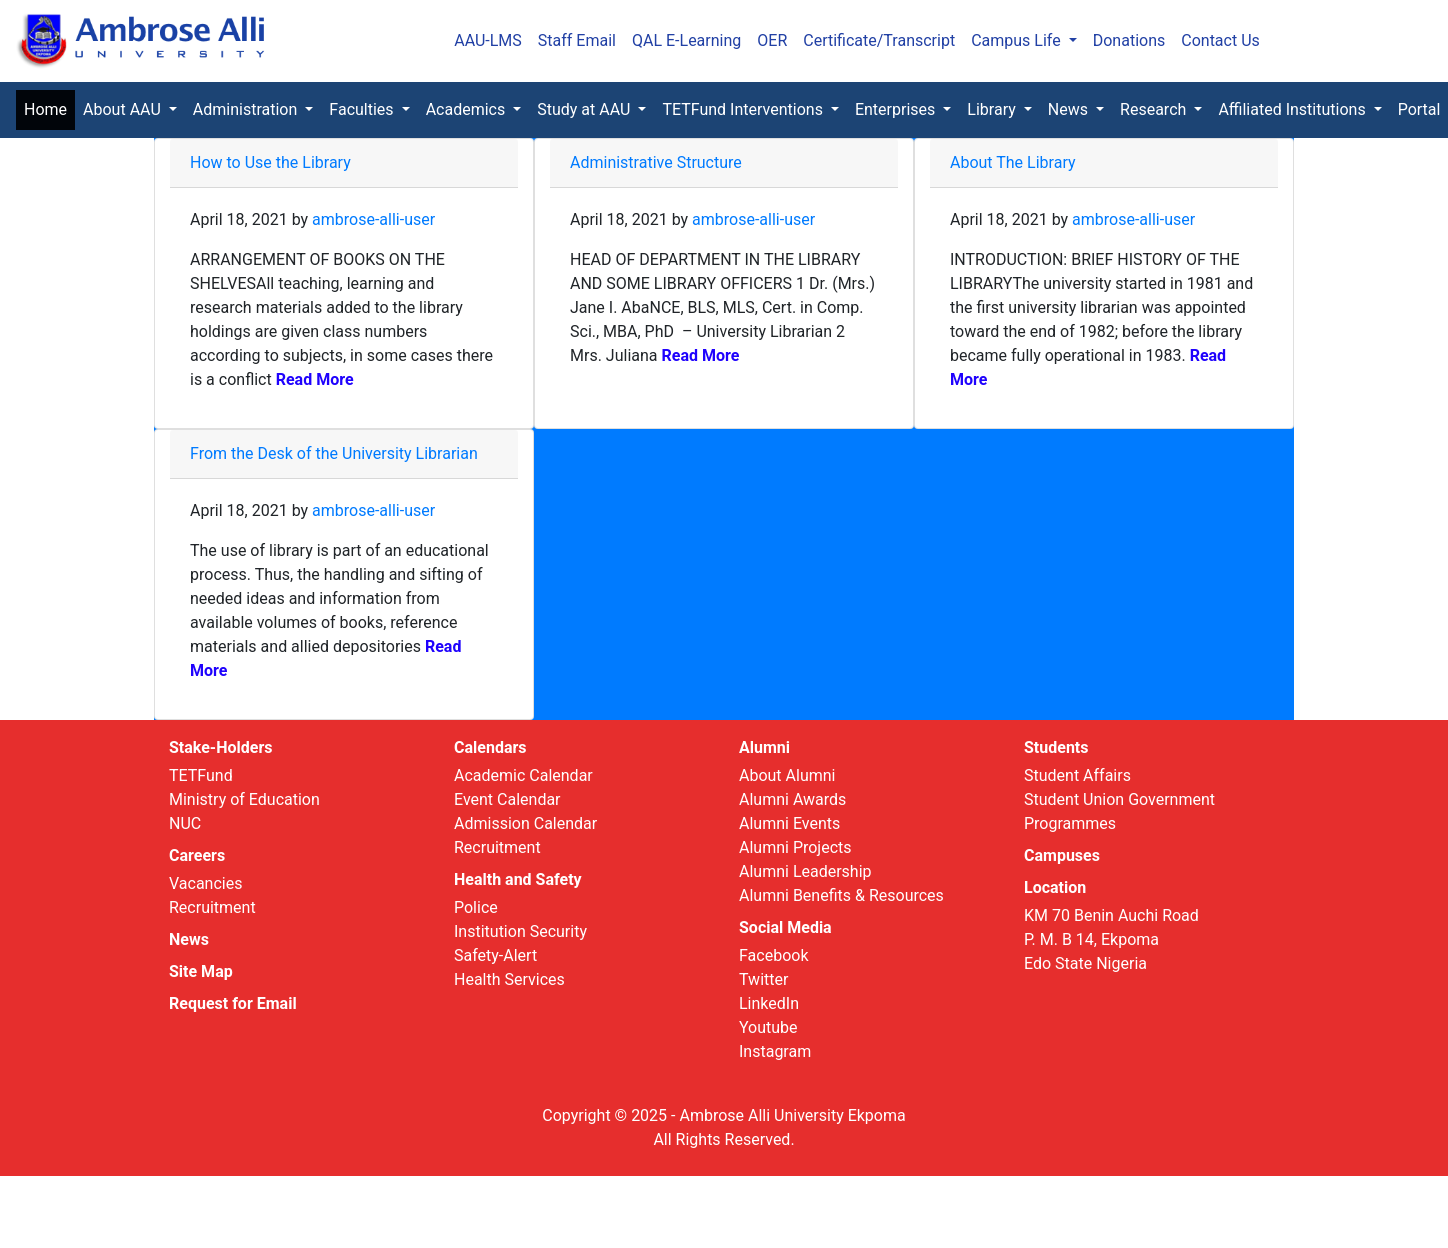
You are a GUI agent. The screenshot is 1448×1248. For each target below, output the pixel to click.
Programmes (1070, 823)
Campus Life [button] (1018, 40)
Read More (313, 379)
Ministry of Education (244, 799)
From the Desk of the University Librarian (334, 453)
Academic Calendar (523, 775)
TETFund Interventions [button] (744, 109)
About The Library (1013, 162)
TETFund (201, 775)
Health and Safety (518, 879)
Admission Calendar (525, 823)
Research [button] (1155, 109)
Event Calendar (507, 799)
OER (772, 40)
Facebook (773, 955)
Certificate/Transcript (879, 40)
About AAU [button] (124, 109)
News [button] (1070, 109)
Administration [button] (247, 109)
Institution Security (520, 931)
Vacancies (205, 883)
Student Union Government (1119, 799)
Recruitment (212, 907)
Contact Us (1220, 40)
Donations (1129, 40)
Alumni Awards (792, 799)
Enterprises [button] (897, 109)
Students (1056, 747)
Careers (197, 855)
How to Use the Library (270, 162)
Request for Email (233, 1003)
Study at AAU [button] (585, 109)
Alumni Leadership (805, 871)
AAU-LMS (488, 40)
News (189, 939)
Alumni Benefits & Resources (841, 895)
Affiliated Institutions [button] (1293, 109)
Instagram (775, 1051)
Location (1055, 887)
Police (476, 907)
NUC (185, 823)
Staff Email (577, 40)
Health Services (509, 979)
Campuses (1062, 855)
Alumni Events (789, 823)
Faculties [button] (363, 109)
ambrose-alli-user (373, 219)
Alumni (764, 747)
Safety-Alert (495, 955)
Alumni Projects (795, 847)
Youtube (768, 1027)
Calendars (490, 747)
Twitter (763, 979)
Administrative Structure (656, 162)
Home (49, 108)
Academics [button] (468, 109)
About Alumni (787, 775)
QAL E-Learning (686, 40)
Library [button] (993, 109)
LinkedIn (769, 1003)
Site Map (201, 971)
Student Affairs (1077, 775)
